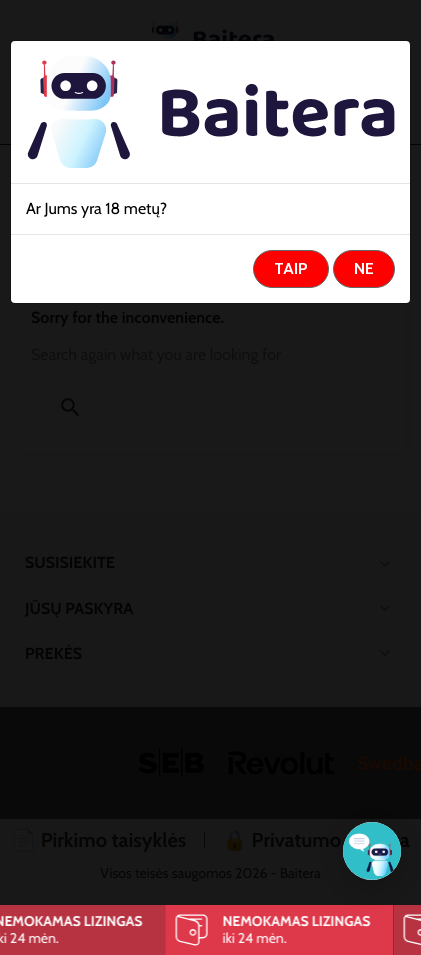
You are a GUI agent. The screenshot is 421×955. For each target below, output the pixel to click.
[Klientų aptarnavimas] (372, 851)
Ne (364, 268)
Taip (291, 268)
